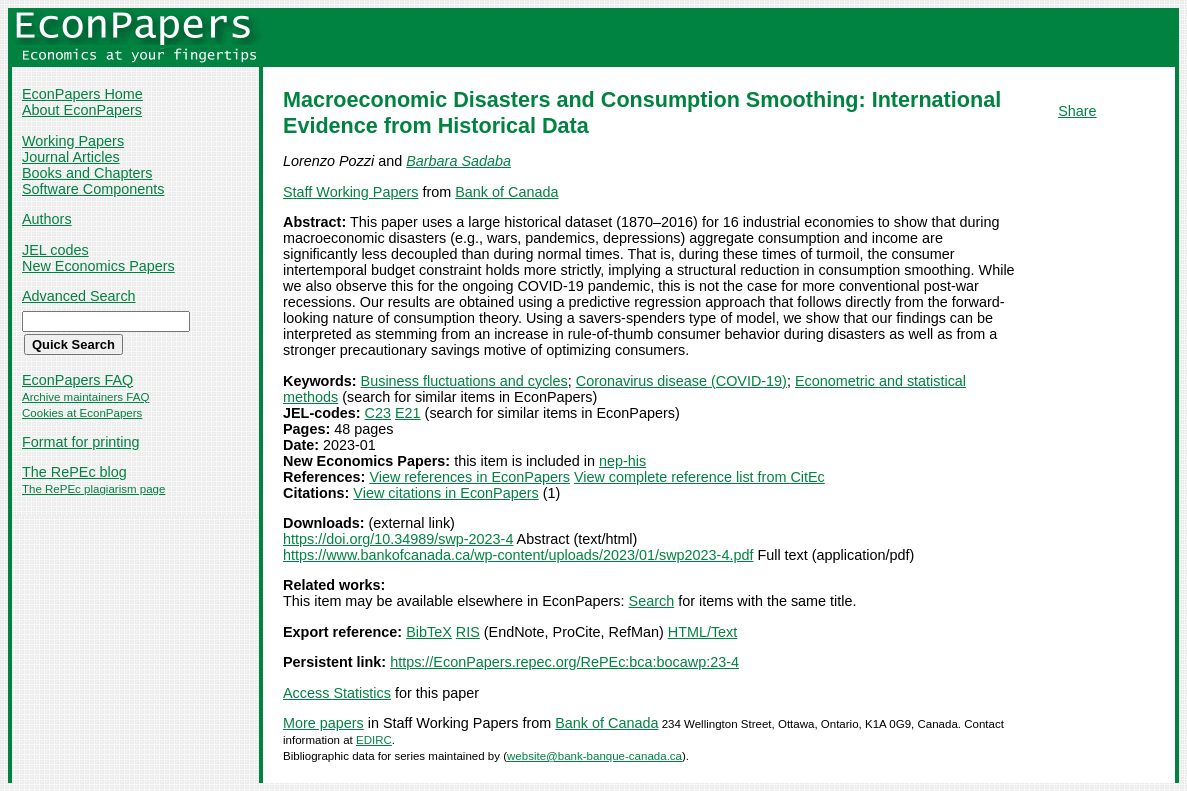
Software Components (93, 189)
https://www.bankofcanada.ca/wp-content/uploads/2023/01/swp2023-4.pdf (518, 555)
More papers (323, 723)
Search (652, 601)
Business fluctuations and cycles (464, 381)
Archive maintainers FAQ (85, 397)
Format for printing (81, 442)
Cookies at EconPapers (82, 413)
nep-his (622, 461)
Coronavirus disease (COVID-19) (681, 381)
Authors (47, 219)
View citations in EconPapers (445, 493)
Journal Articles (71, 157)
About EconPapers (82, 110)
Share (1077, 111)
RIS (468, 632)
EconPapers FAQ (77, 380)
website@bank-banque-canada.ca (594, 756)
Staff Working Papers (350, 192)
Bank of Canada (506, 192)
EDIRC (374, 740)
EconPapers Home (82, 94)
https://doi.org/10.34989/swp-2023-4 (398, 539)
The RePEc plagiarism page (93, 489)
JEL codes (55, 250)
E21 (408, 413)
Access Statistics (337, 693)
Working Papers (73, 141)
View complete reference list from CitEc (699, 477)
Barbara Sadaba (458, 161)
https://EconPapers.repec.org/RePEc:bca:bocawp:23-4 (564, 662)
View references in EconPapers (469, 477)
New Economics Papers (98, 266)
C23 (378, 413)
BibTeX (429, 632)
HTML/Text (703, 632)
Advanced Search (79, 296)
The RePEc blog (74, 472)
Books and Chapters (87, 173)
